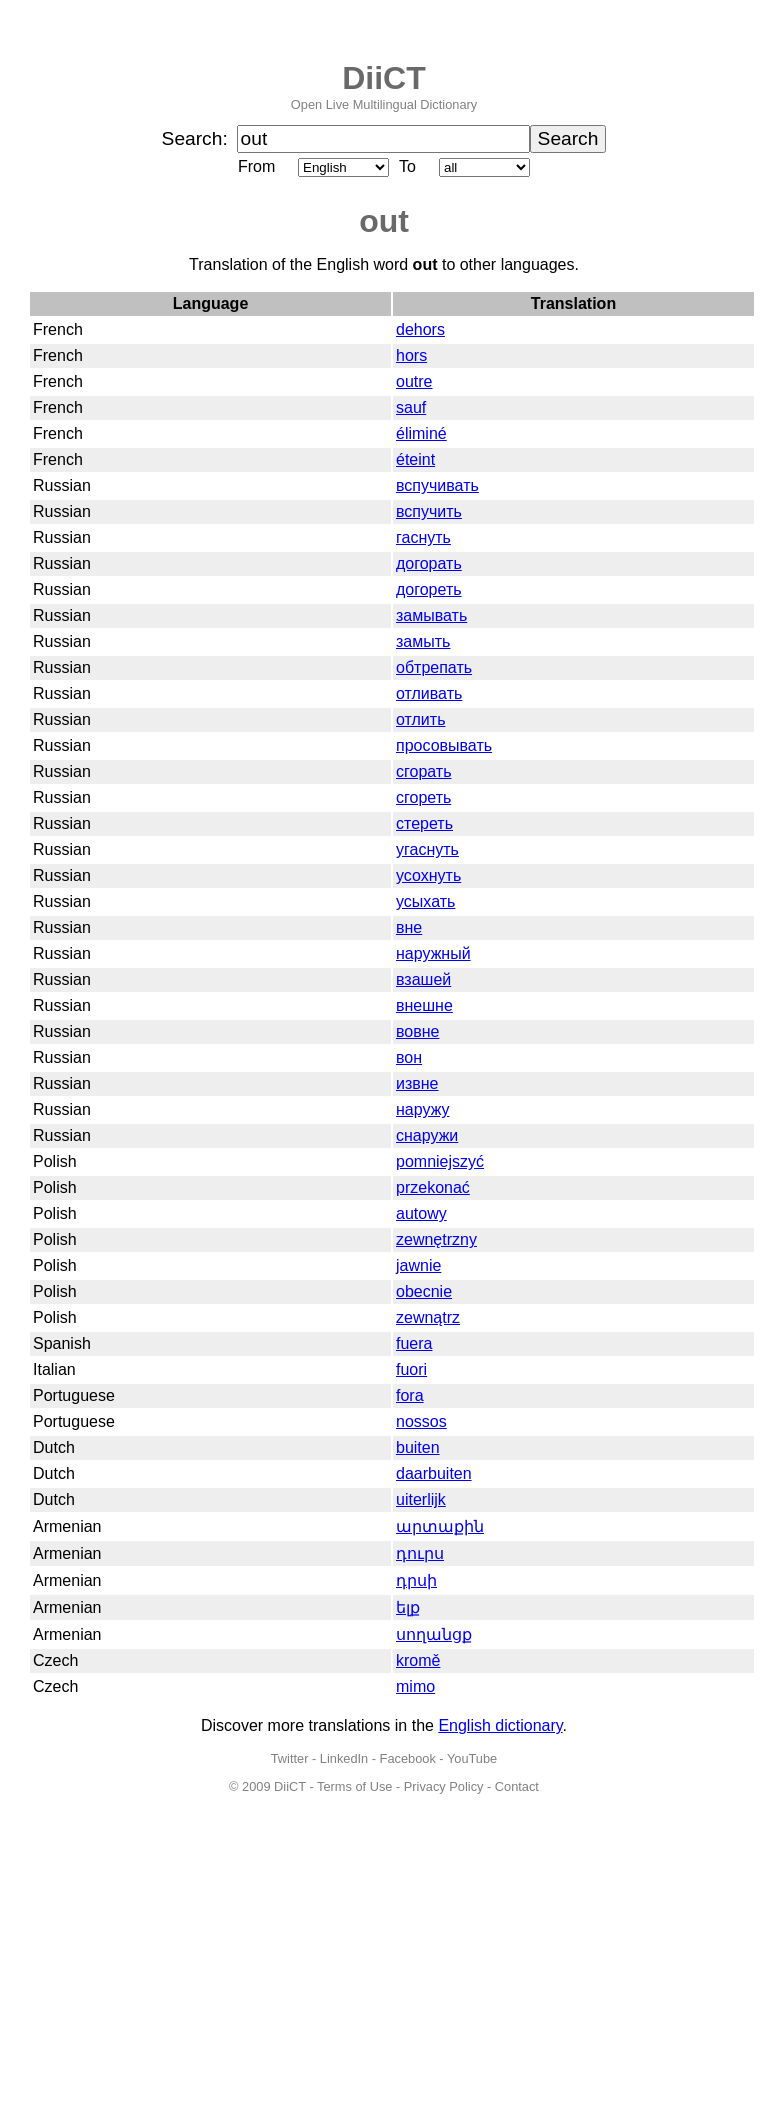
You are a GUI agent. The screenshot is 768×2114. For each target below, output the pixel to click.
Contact (517, 1786)
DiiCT (384, 78)
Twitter (290, 1758)
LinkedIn (344, 1758)
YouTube (472, 1758)
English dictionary (500, 1725)
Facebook (408, 1758)
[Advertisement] (384, 1964)
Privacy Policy (444, 1786)
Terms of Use (354, 1786)
